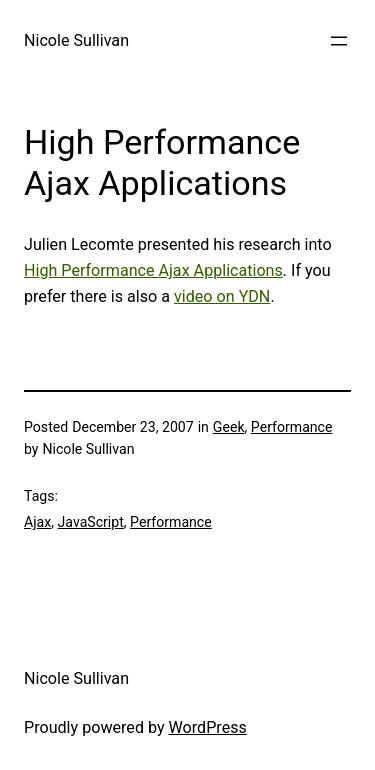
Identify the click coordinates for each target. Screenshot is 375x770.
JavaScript (91, 522)
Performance (292, 427)
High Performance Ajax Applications (153, 270)
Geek (229, 427)
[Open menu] (339, 41)
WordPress (208, 727)
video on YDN (222, 296)
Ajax (37, 522)
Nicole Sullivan (76, 40)
